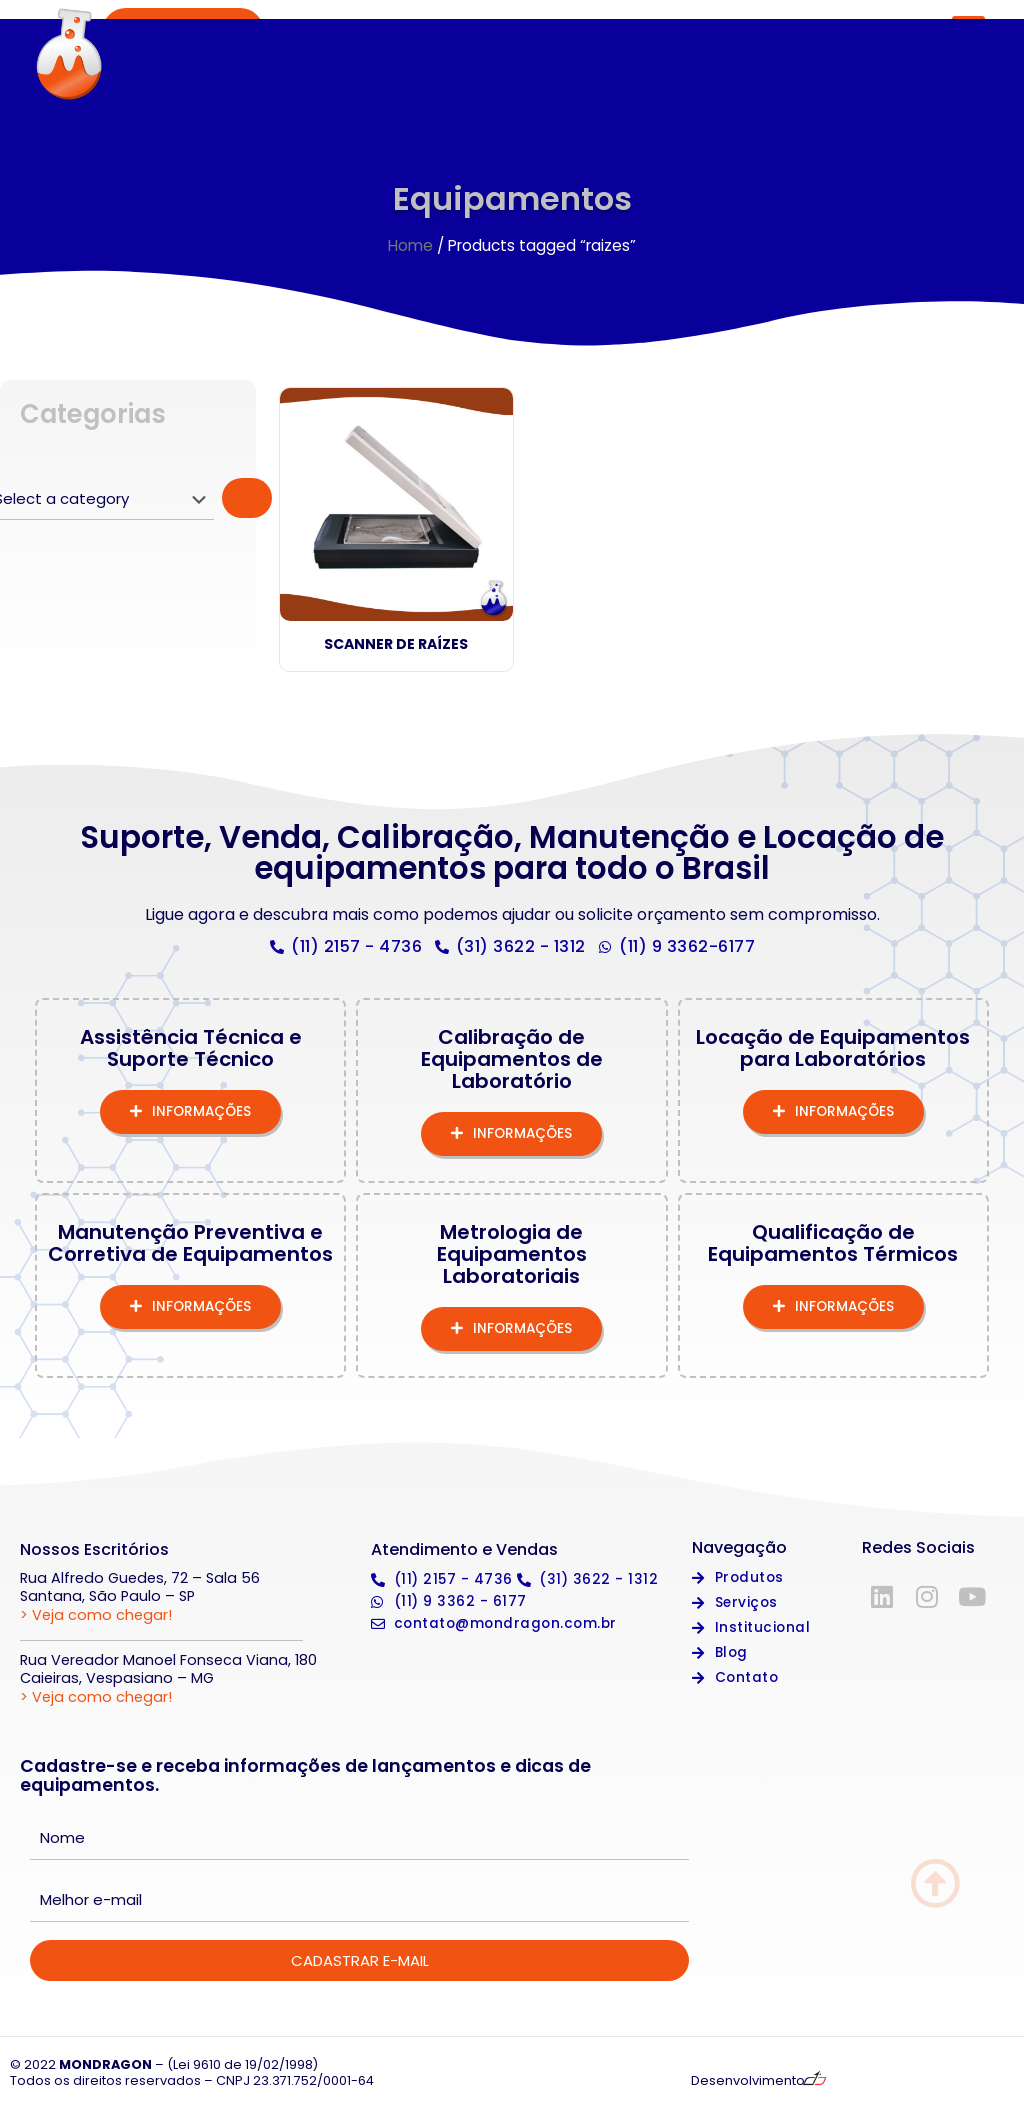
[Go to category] (247, 502)
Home (410, 248)
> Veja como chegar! (96, 1618)
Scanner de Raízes (396, 648)
